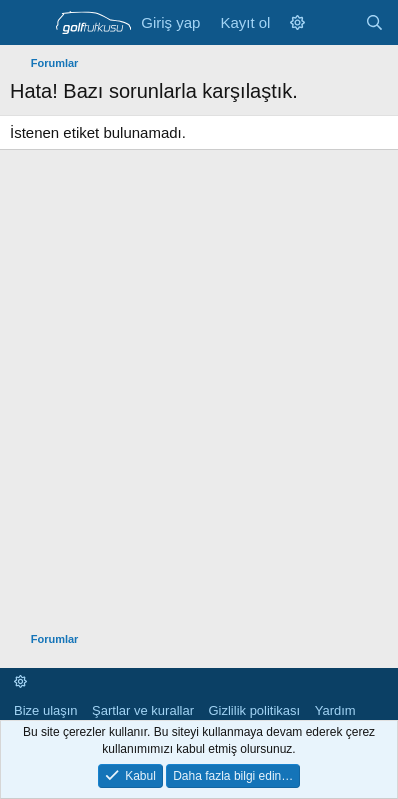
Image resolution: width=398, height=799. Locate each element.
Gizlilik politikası (254, 710)
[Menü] (27, 23)
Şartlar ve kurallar (143, 710)
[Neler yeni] (334, 22)
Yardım (335, 710)
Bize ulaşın (46, 710)
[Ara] (374, 22)
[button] (297, 22)
